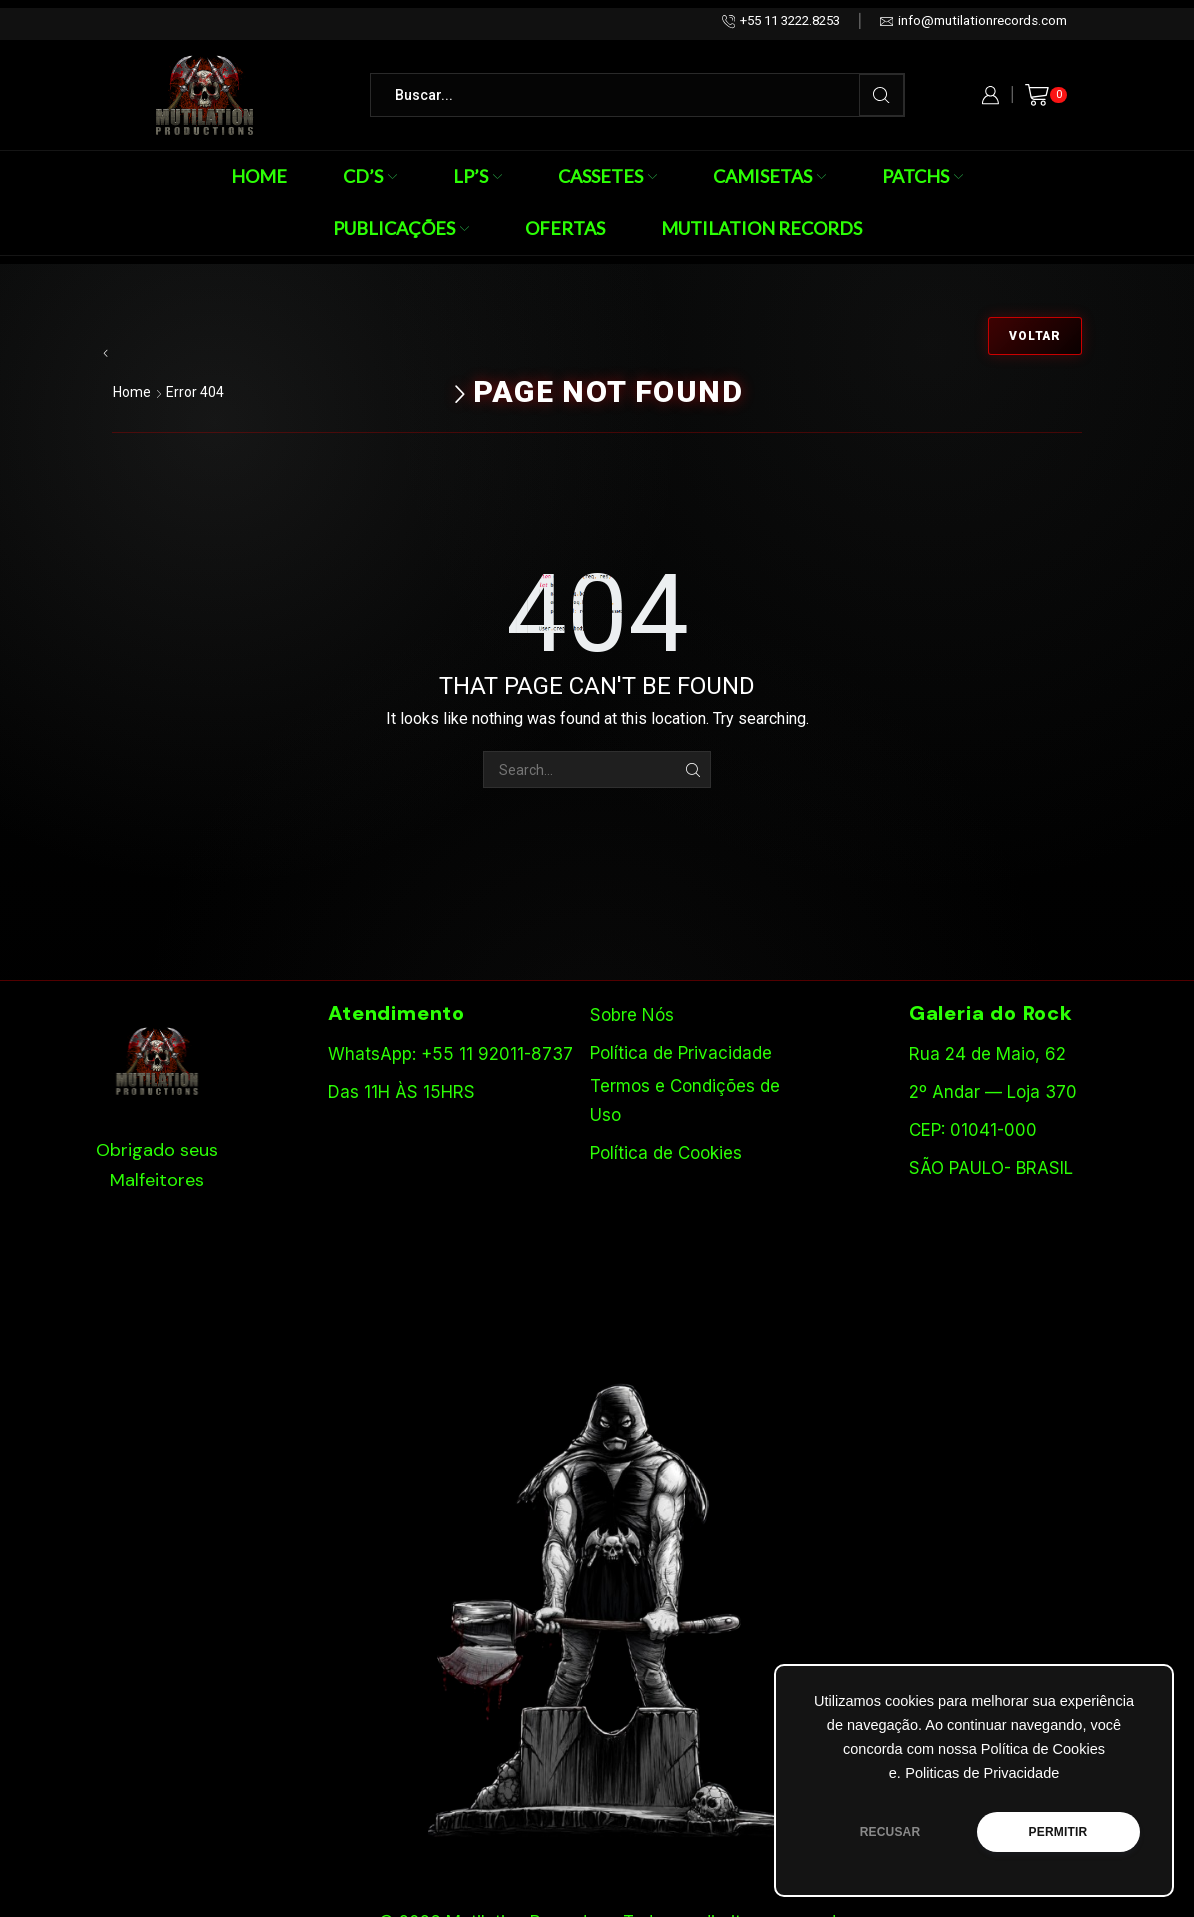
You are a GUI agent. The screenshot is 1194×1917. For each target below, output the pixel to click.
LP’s (477, 176)
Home (259, 176)
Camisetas (769, 176)
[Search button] (881, 95)
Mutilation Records (761, 228)
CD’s (370, 176)
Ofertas (565, 228)
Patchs (922, 176)
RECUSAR (890, 1832)
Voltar (1035, 336)
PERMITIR (1058, 1832)
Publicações (401, 228)
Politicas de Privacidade (982, 1773)
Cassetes (607, 176)
